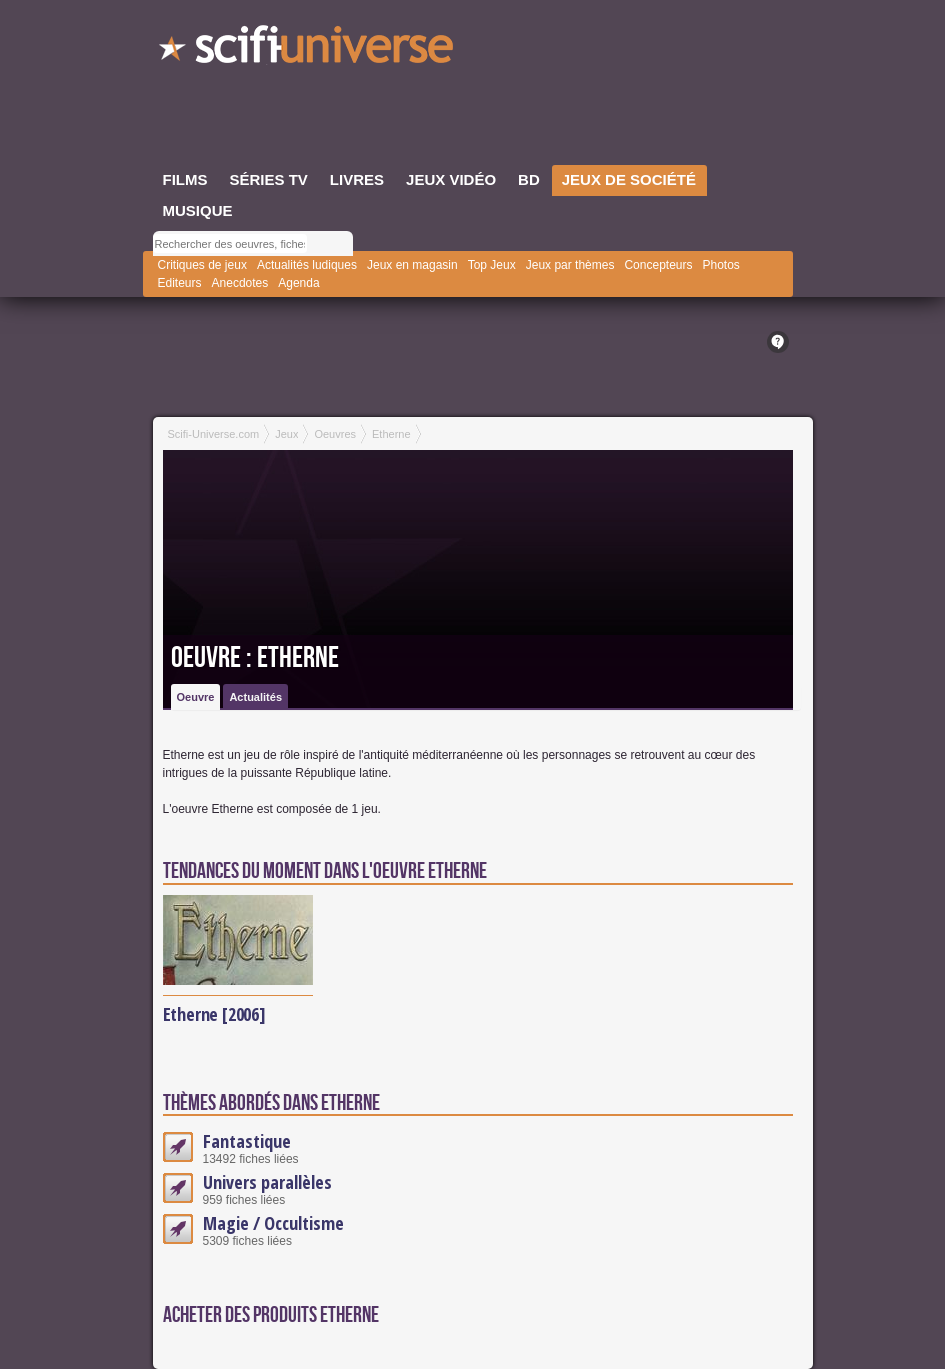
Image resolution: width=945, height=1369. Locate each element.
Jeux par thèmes (570, 265)
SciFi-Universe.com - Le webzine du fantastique (308, 50)
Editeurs (180, 283)
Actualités (255, 697)
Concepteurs (658, 265)
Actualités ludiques (307, 265)
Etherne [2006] (214, 1014)
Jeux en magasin (412, 265)
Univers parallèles (267, 1182)
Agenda (298, 283)
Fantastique (247, 1141)
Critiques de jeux (202, 265)
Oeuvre (196, 697)
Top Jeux (492, 265)
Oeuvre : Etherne (255, 658)
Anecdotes (240, 283)
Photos (720, 265)
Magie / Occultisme (273, 1223)
